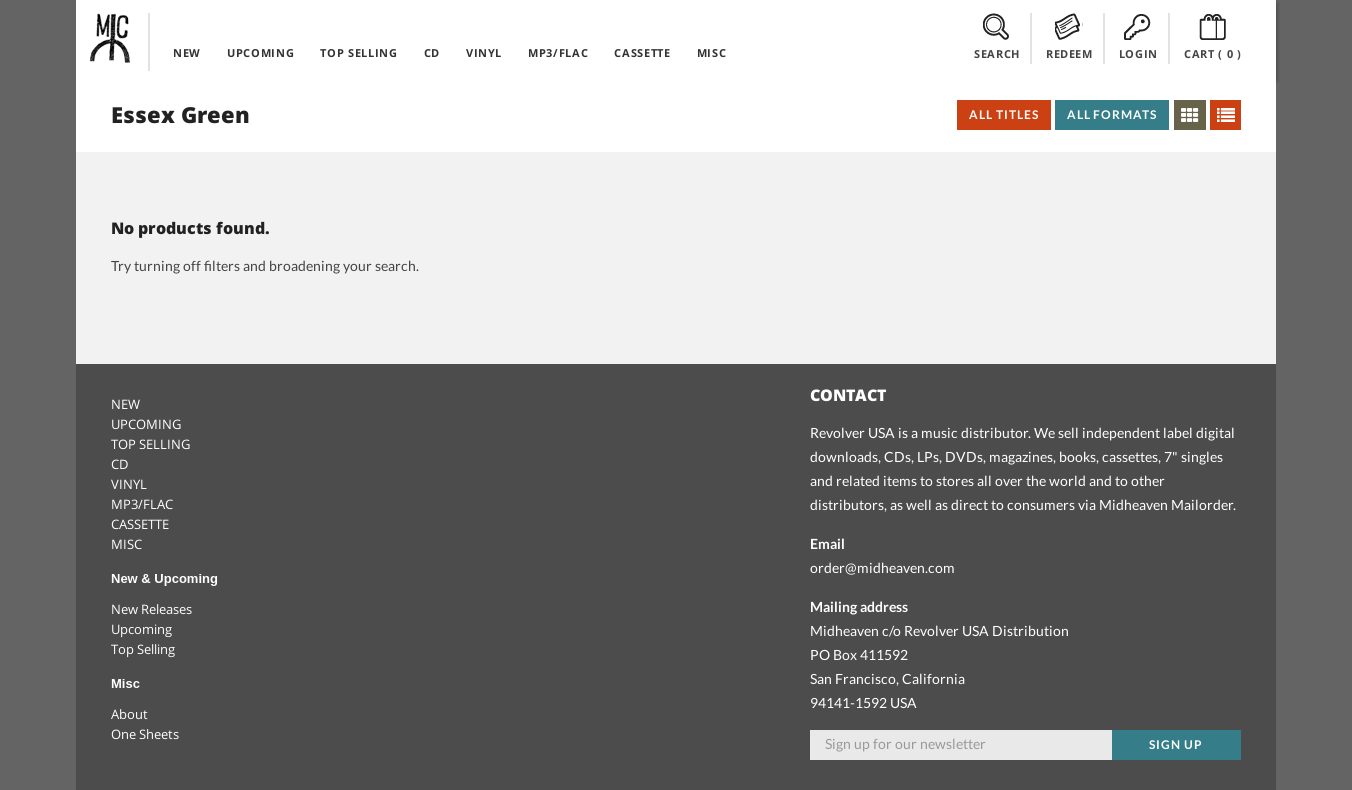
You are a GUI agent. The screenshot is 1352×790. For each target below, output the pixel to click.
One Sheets (145, 734)
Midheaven (111, 38)
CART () (1213, 37)
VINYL (484, 52)
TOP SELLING (358, 52)
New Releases (151, 609)
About (129, 714)
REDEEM (1069, 37)
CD (432, 52)
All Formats (1112, 114)
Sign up (1176, 744)
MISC (712, 52)
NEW (187, 52)
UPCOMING (260, 52)
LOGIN (1138, 37)
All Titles (1004, 114)
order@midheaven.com (882, 567)
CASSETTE (642, 52)
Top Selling (143, 649)
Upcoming (141, 629)
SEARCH (997, 37)
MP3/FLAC (558, 52)
